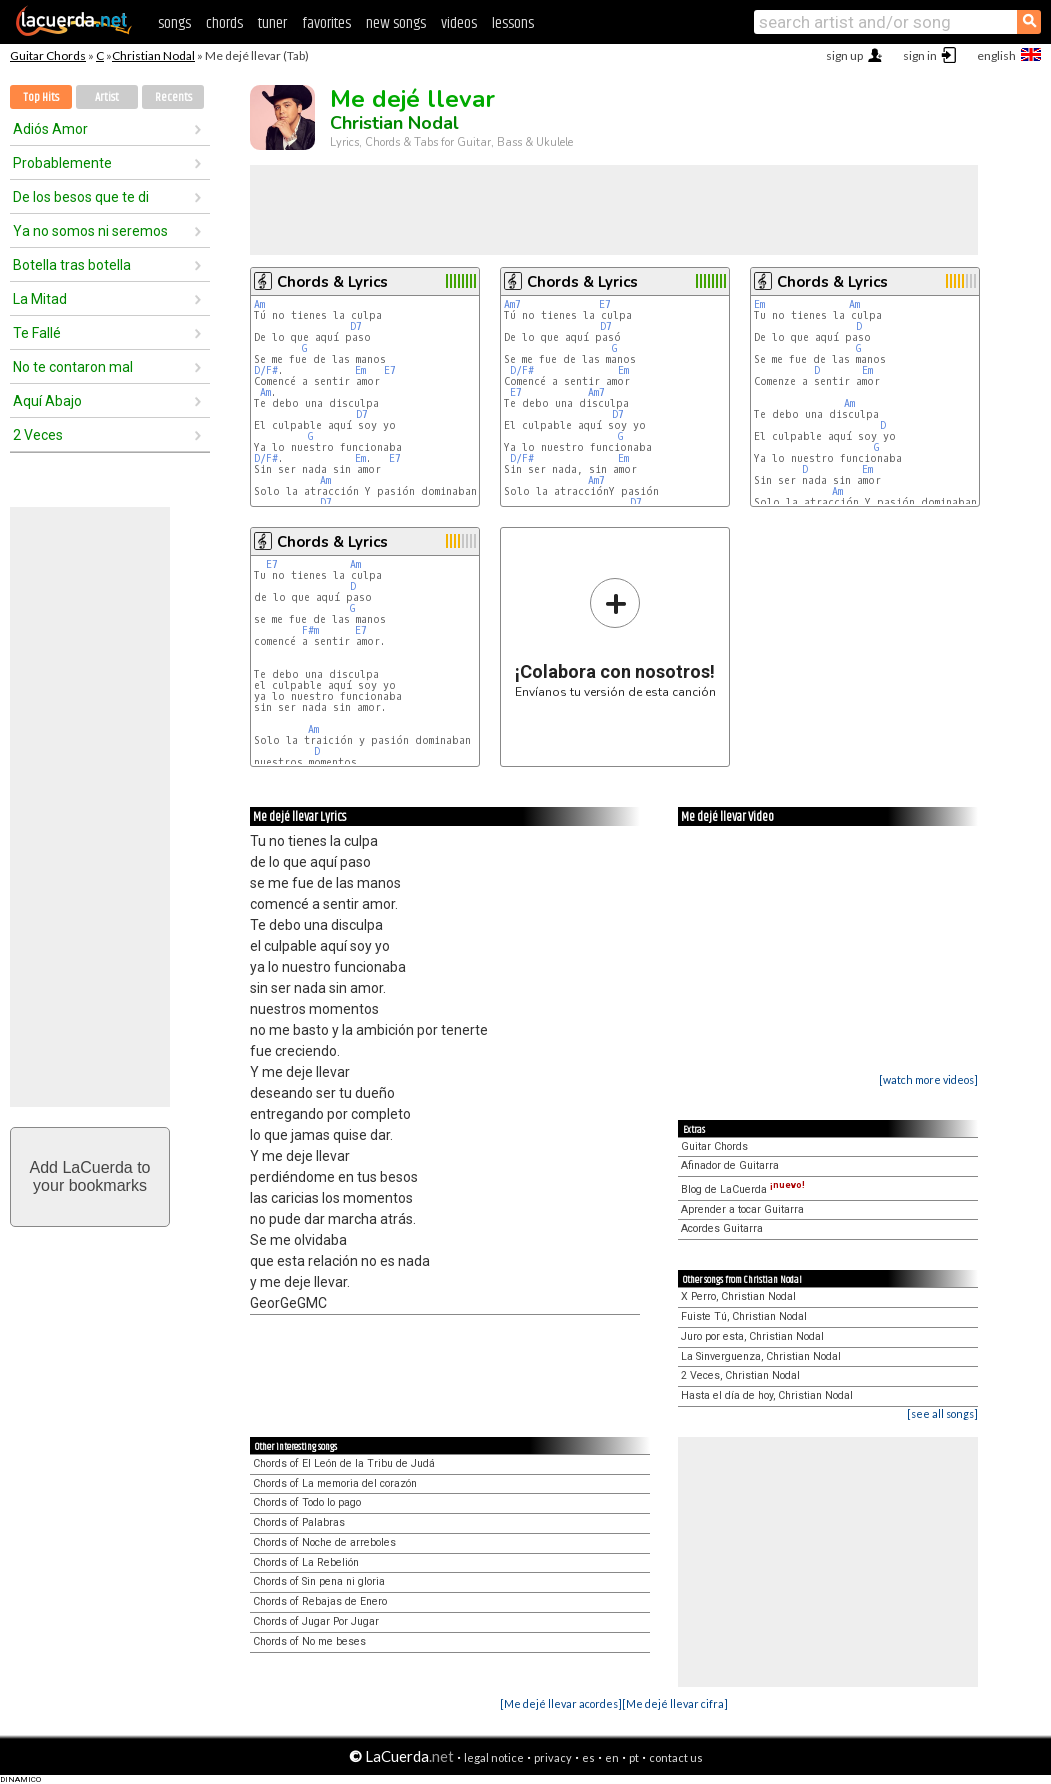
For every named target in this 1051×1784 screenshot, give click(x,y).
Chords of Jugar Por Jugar (316, 1621)
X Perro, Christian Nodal (738, 1296)
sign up (844, 55)
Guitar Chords (48, 55)
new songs (396, 23)
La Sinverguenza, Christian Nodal (761, 1356)
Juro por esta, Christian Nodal (752, 1336)
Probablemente (62, 163)
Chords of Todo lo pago (307, 1502)
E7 (390, 370)
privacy (553, 1757)
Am (259, 304)
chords (224, 23)
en (612, 1757)
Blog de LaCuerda (743, 1189)
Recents (173, 97)
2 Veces (38, 435)
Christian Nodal (153, 55)
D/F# (266, 370)
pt (634, 1757)
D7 (356, 326)
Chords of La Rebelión (306, 1562)
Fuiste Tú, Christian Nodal (744, 1316)
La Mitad (40, 299)
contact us (676, 1757)
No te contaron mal (73, 367)
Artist (107, 97)
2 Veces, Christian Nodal (740, 1375)
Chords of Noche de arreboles (324, 1542)
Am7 (512, 304)
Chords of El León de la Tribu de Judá (344, 1463)
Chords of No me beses (309, 1641)
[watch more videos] (928, 1079)
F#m (310, 630)
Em (360, 370)
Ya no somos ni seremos (90, 231)
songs (174, 23)
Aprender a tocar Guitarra (742, 1209)
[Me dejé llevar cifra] (675, 1703)
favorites (326, 23)
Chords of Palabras (299, 1522)
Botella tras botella (72, 265)
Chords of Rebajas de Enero (320, 1601)
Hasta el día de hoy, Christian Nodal (767, 1395)
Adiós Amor (50, 129)
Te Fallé (37, 333)
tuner (272, 23)
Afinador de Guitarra (730, 1165)
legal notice (494, 1757)
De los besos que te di (81, 197)
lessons (513, 23)
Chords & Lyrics (332, 282)
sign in (920, 55)
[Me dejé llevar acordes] (561, 1703)
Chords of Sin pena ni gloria (319, 1581)
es (588, 1757)
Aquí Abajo (47, 401)
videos (459, 23)
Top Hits (41, 97)
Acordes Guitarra (722, 1228)
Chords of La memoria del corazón (335, 1483)
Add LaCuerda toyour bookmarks (90, 1176)
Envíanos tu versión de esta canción (615, 637)
